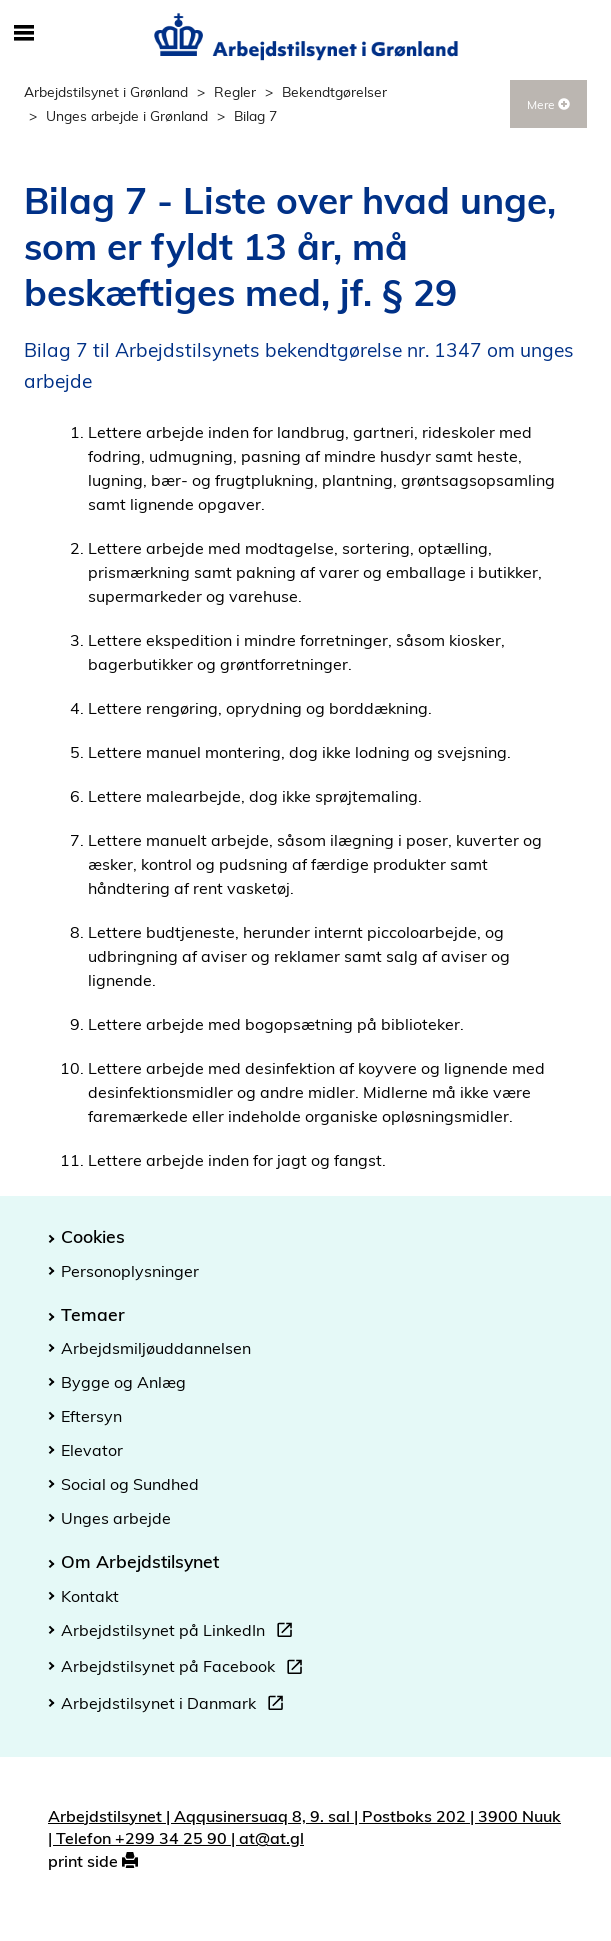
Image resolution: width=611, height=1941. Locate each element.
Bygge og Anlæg (123, 1382)
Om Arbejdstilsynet (140, 1561)
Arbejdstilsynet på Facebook (186, 1669)
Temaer (93, 1314)
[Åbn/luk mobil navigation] (24, 34)
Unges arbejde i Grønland (127, 115)
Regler (235, 91)
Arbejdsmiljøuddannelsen (156, 1348)
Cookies (93, 1236)
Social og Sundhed (130, 1484)
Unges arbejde (116, 1518)
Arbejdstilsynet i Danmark (176, 1706)
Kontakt (90, 1596)
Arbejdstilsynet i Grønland (106, 91)
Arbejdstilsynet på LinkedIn (181, 1633)
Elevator (92, 1450)
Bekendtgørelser (334, 91)
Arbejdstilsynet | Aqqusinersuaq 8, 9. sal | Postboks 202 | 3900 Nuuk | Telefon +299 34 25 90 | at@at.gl (304, 1827)
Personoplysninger (130, 1271)
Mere (548, 104)
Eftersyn (91, 1416)
